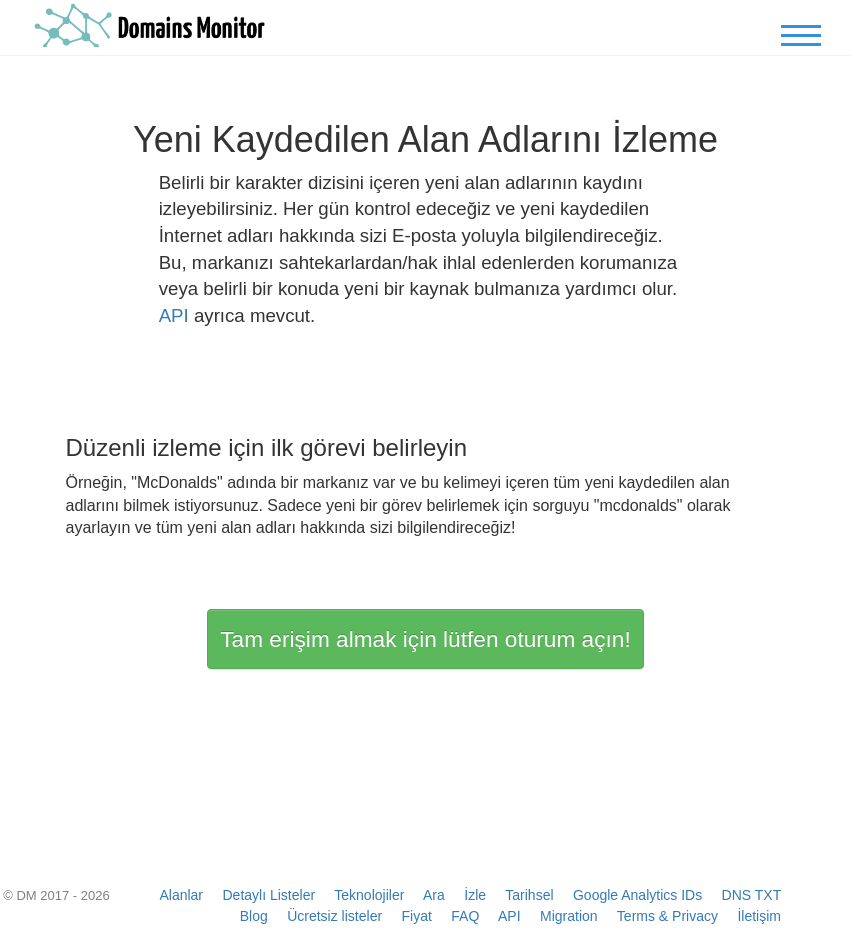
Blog (254, 916)
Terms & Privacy (667, 916)
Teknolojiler (369, 895)
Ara (434, 895)
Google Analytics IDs (637, 895)
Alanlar (181, 895)
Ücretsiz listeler (334, 916)
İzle (475, 895)
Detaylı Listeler (269, 895)
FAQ (465, 916)
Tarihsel (529, 895)
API (174, 315)
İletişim (759, 916)
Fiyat (417, 916)
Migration (569, 916)
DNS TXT (751, 895)
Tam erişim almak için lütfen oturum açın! (425, 639)
